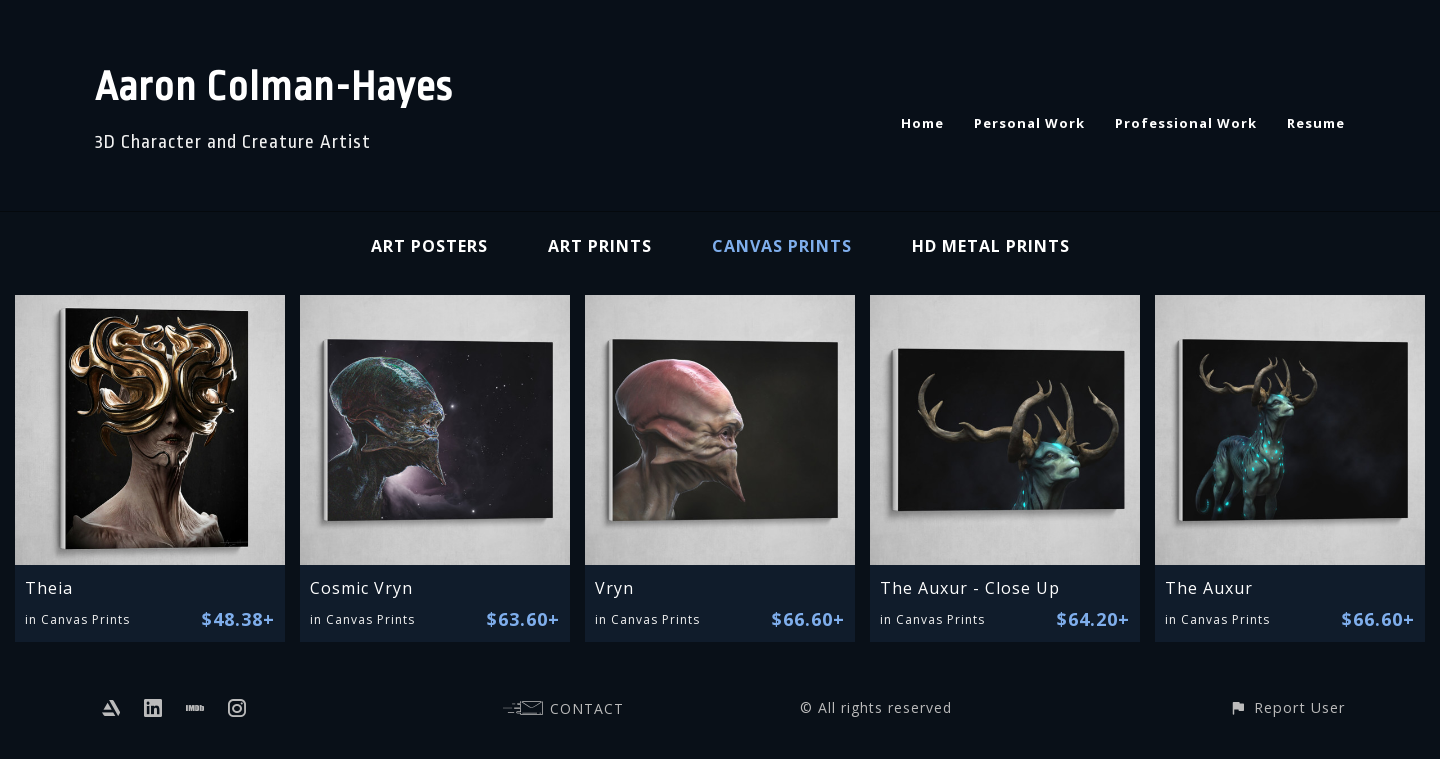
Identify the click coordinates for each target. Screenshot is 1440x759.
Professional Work (1186, 123)
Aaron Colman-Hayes (274, 87)
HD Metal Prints (991, 246)
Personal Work (1029, 123)
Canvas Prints (782, 246)
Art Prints (600, 246)
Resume (1316, 123)
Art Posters (429, 246)
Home (922, 123)
